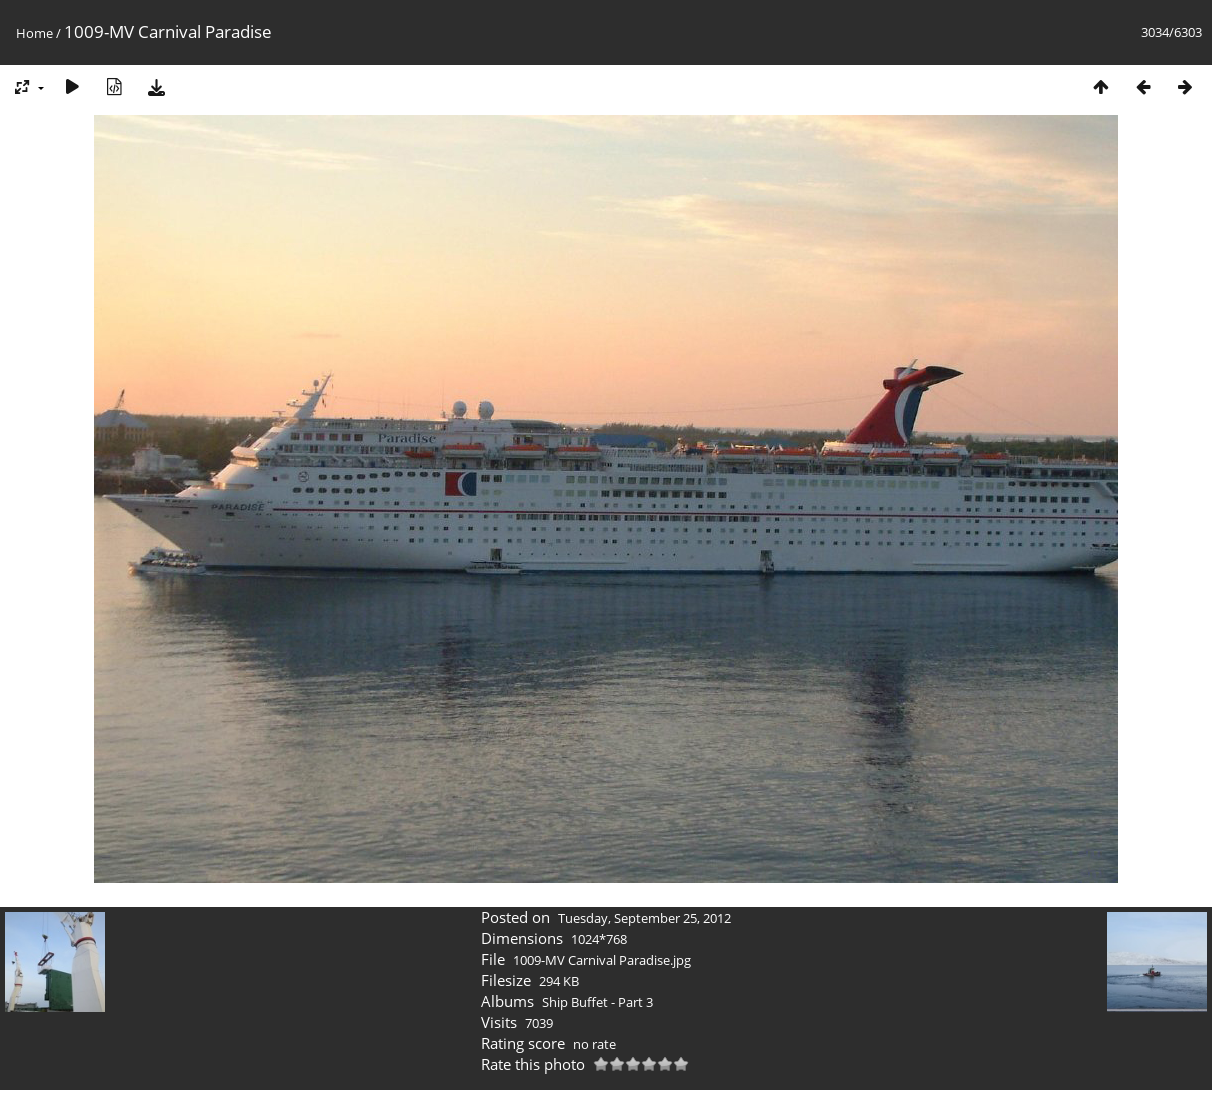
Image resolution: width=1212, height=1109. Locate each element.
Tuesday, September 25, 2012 (644, 918)
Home (34, 33)
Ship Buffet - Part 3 (597, 1002)
